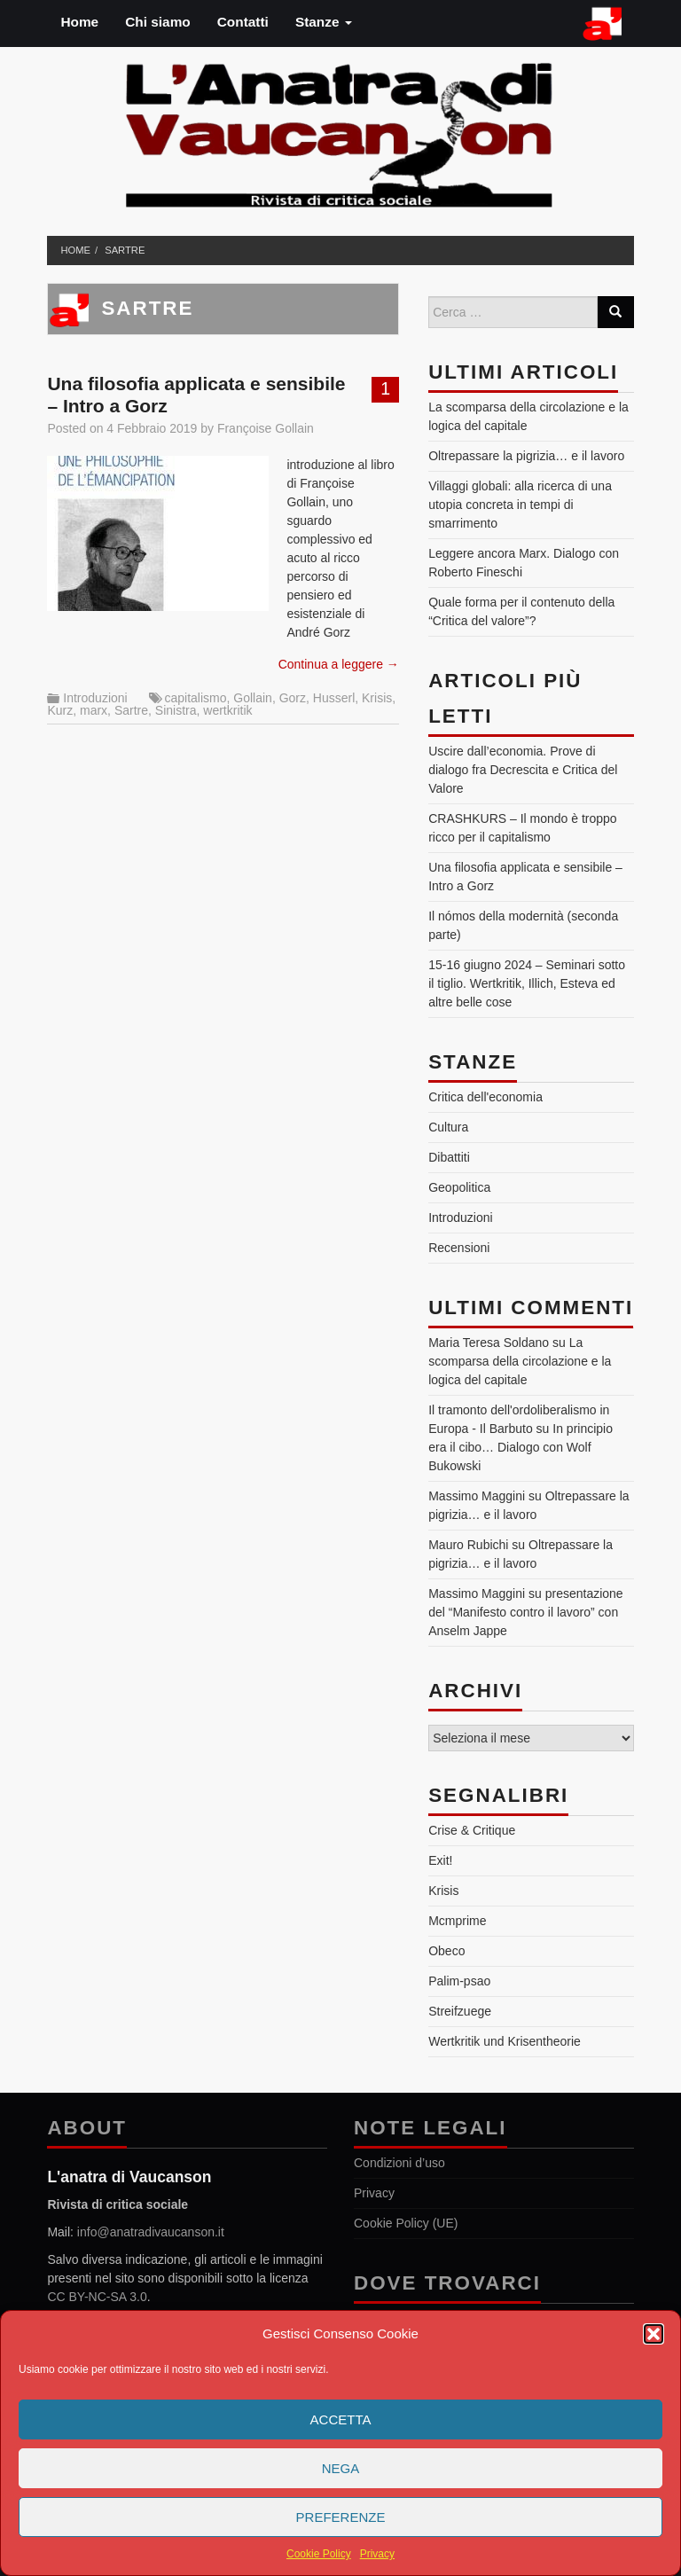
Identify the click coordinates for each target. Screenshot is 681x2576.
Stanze (323, 21)
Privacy (377, 2554)
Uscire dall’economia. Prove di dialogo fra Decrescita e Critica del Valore (522, 769)
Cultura (448, 1127)
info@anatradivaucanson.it (150, 2232)
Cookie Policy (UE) (406, 2223)
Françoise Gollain (265, 428)
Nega (341, 2468)
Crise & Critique (471, 1830)
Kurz (60, 710)
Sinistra (176, 710)
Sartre (125, 250)
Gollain (252, 698)
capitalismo (195, 698)
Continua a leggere (338, 664)
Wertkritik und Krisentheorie (504, 2041)
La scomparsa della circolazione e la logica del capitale (519, 1361)
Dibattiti (449, 1157)
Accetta (341, 2419)
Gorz (292, 698)
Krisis (377, 698)
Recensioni (458, 1248)
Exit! (440, 1860)
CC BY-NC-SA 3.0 (96, 2297)
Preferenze (341, 2517)
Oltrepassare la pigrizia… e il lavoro (526, 456)
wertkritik (227, 710)
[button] (653, 2334)
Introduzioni (95, 698)
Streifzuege (459, 2011)
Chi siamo (158, 21)
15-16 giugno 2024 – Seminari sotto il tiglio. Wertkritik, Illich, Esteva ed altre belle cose (526, 983)
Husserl (334, 698)
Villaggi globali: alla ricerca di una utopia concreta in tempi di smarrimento (520, 504)
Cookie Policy (318, 2554)
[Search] (615, 312)
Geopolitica (459, 1187)
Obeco (446, 1951)
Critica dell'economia (485, 1097)
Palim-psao (459, 1981)
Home (79, 21)
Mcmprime (457, 1921)
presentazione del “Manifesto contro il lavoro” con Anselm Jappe (525, 1612)
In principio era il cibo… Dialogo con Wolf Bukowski (520, 1447)
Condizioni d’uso (399, 2163)
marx (93, 710)
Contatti (243, 21)
